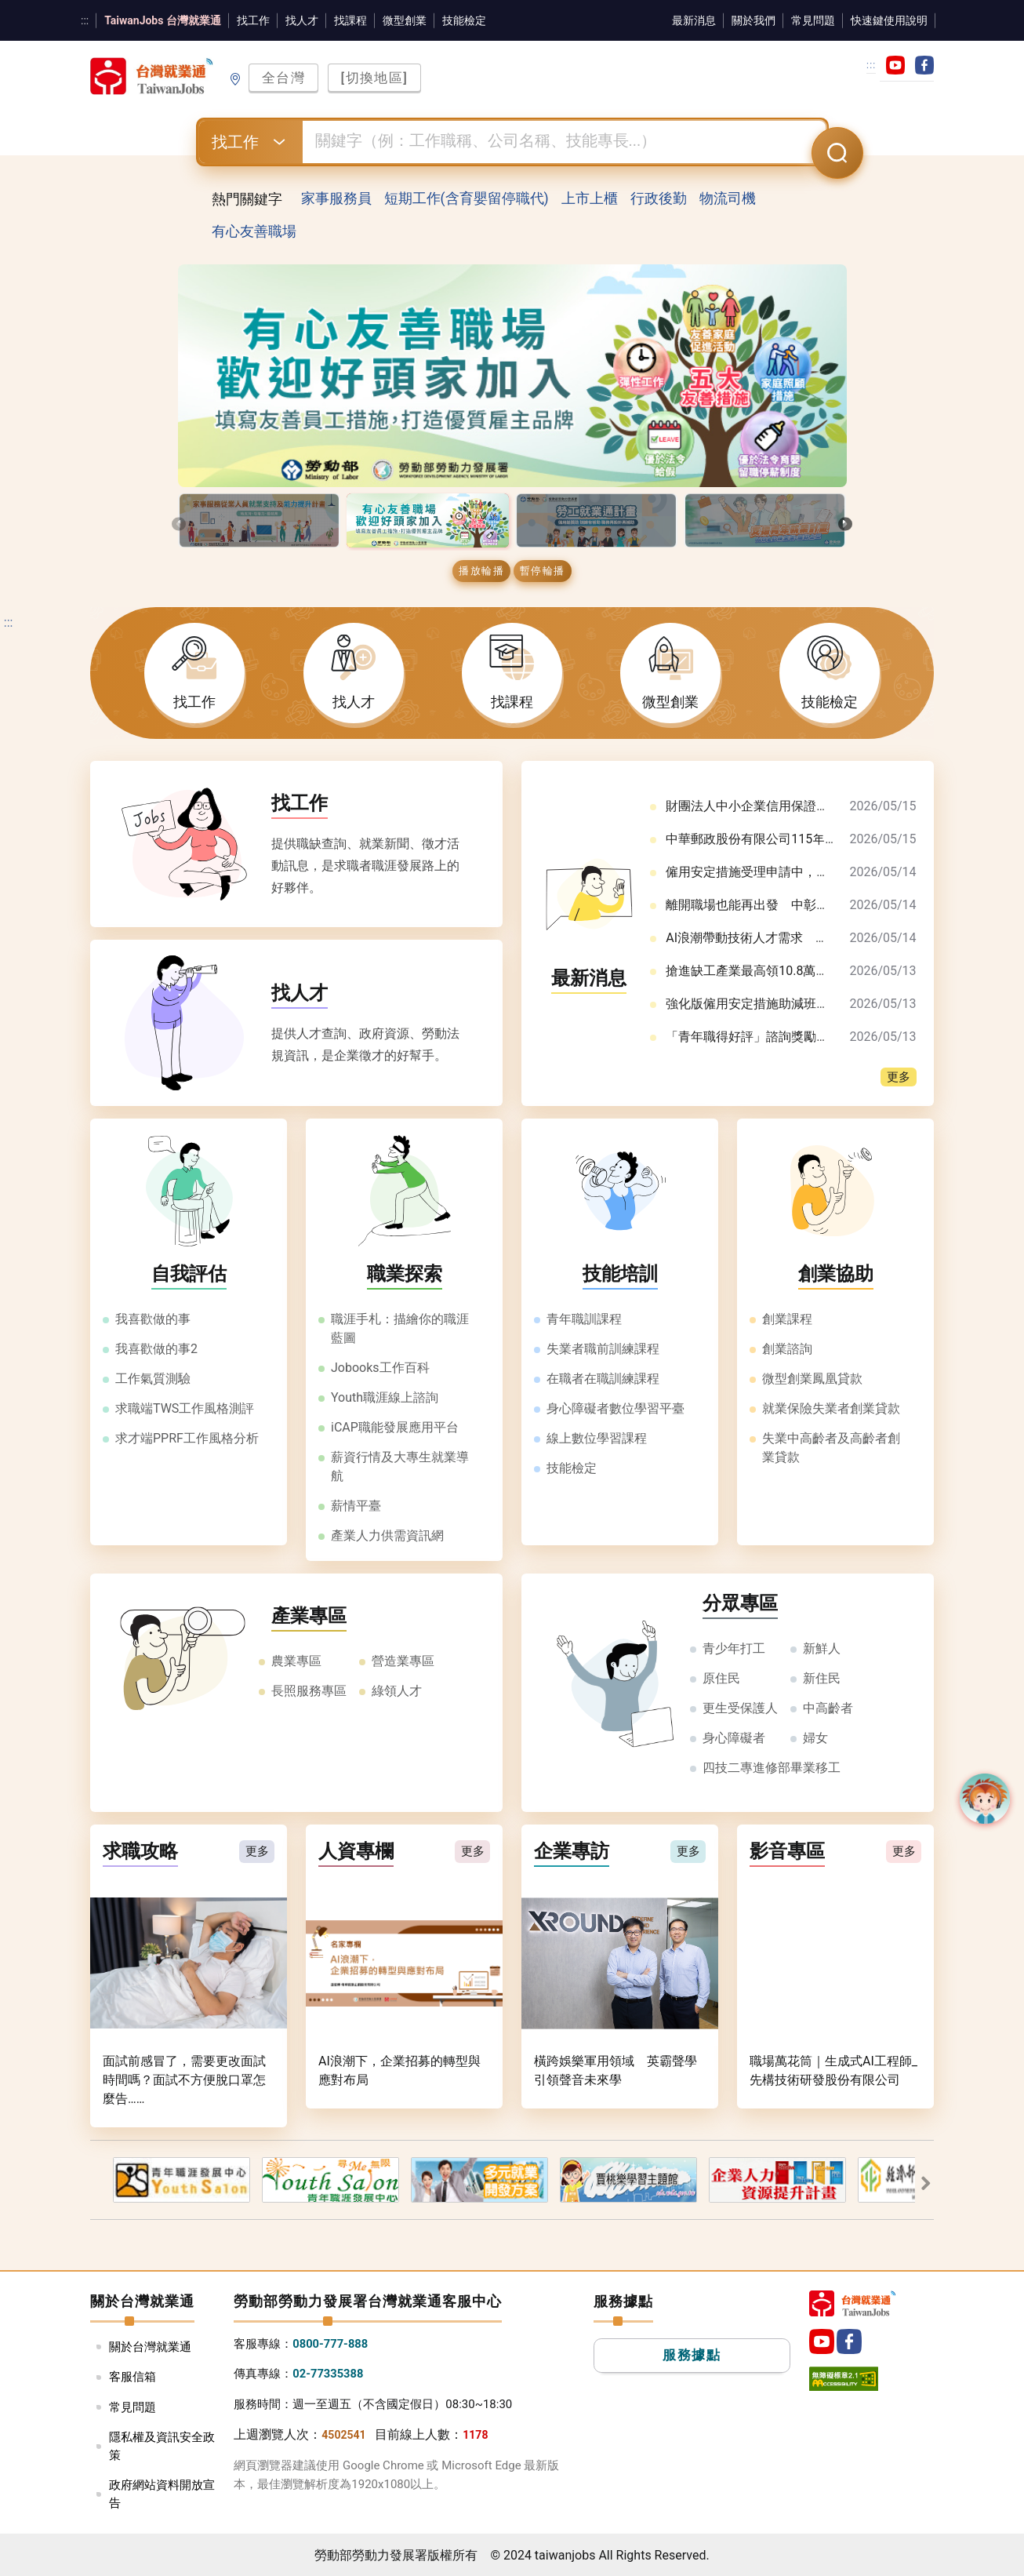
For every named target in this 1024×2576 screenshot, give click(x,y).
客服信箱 (132, 2378)
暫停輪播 (542, 571)
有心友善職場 (254, 232)
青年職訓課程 (584, 1319)
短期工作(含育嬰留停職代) (466, 199)
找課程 (350, 20)
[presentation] (179, 524)
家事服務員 (336, 199)
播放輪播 (481, 571)
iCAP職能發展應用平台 (395, 1428)
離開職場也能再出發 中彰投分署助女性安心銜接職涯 (816, 905)
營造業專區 (403, 1661)
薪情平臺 (356, 1506)
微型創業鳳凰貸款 (812, 1379)
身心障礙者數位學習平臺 (615, 1409)
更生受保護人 (740, 1708)
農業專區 (296, 1661)
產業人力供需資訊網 (387, 1536)
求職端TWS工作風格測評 (184, 1409)
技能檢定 (464, 20)
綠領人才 (397, 1691)
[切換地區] (375, 78)
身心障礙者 (734, 1738)
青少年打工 (734, 1649)
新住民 (822, 1679)
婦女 (815, 1738)
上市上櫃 (589, 199)
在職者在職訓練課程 (602, 1379)
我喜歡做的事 (153, 1319)
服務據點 (692, 2357)
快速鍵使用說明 (889, 20)
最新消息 (694, 20)
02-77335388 (328, 2375)
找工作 (253, 20)
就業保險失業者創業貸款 (831, 1409)
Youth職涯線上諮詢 (384, 1398)
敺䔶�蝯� (923, 2182)
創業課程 (787, 1319)
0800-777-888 (330, 2345)
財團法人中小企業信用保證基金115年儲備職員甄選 (808, 806)
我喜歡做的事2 (156, 1349)
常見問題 (813, 20)
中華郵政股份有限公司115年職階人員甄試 (783, 839)
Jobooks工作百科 (380, 1368)
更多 (898, 1078)
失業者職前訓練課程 (602, 1349)
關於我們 (753, 20)
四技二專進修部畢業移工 (772, 1768)
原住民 (721, 1679)
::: (85, 20)
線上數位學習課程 (596, 1439)
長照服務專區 (309, 1691)
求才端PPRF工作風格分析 (187, 1439)
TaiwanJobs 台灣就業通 (162, 20)
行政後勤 (658, 199)
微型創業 (405, 20)
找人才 (301, 20)
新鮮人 (822, 1649)
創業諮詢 (787, 1349)
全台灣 (284, 78)
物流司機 (727, 199)
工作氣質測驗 (153, 1379)
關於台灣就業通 (150, 2348)
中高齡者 (828, 1708)
